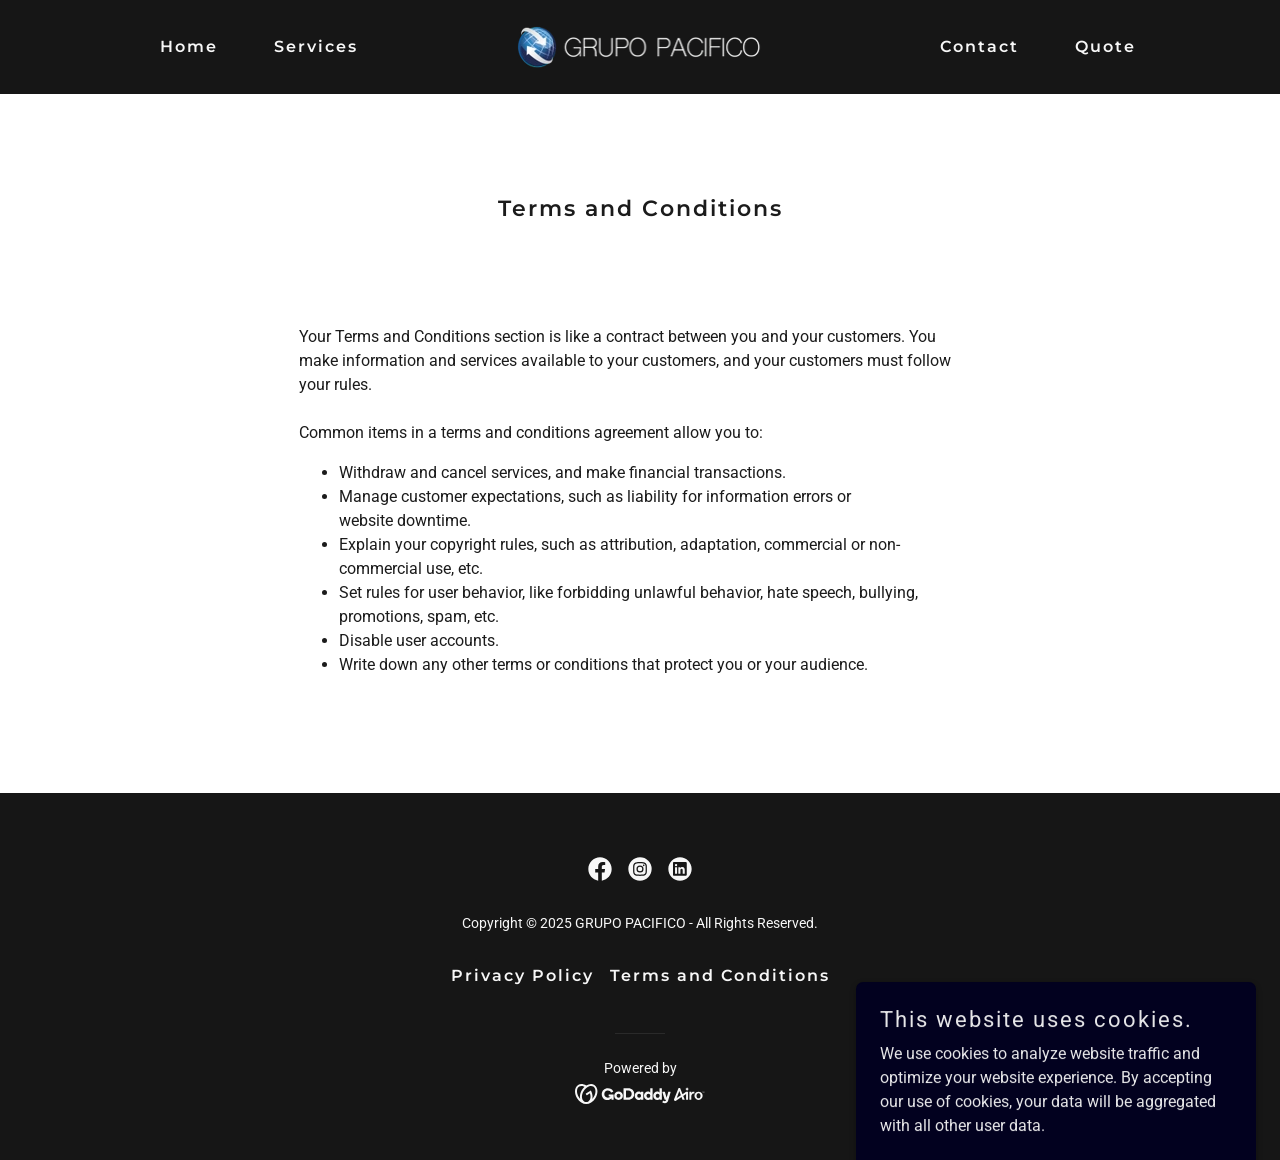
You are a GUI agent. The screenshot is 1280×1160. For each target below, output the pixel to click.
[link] (640, 45)
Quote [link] (1105, 46)
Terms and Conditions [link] (720, 975)
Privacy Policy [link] (522, 975)
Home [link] (189, 46)
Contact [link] (979, 46)
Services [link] (316, 46)
